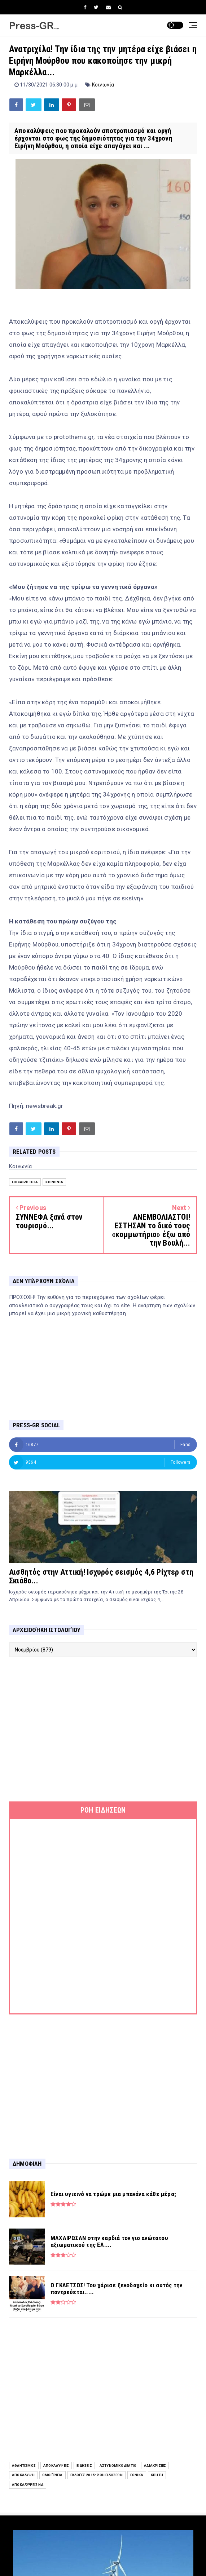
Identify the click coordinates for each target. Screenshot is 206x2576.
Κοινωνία (103, 85)
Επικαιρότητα (25, 1182)
